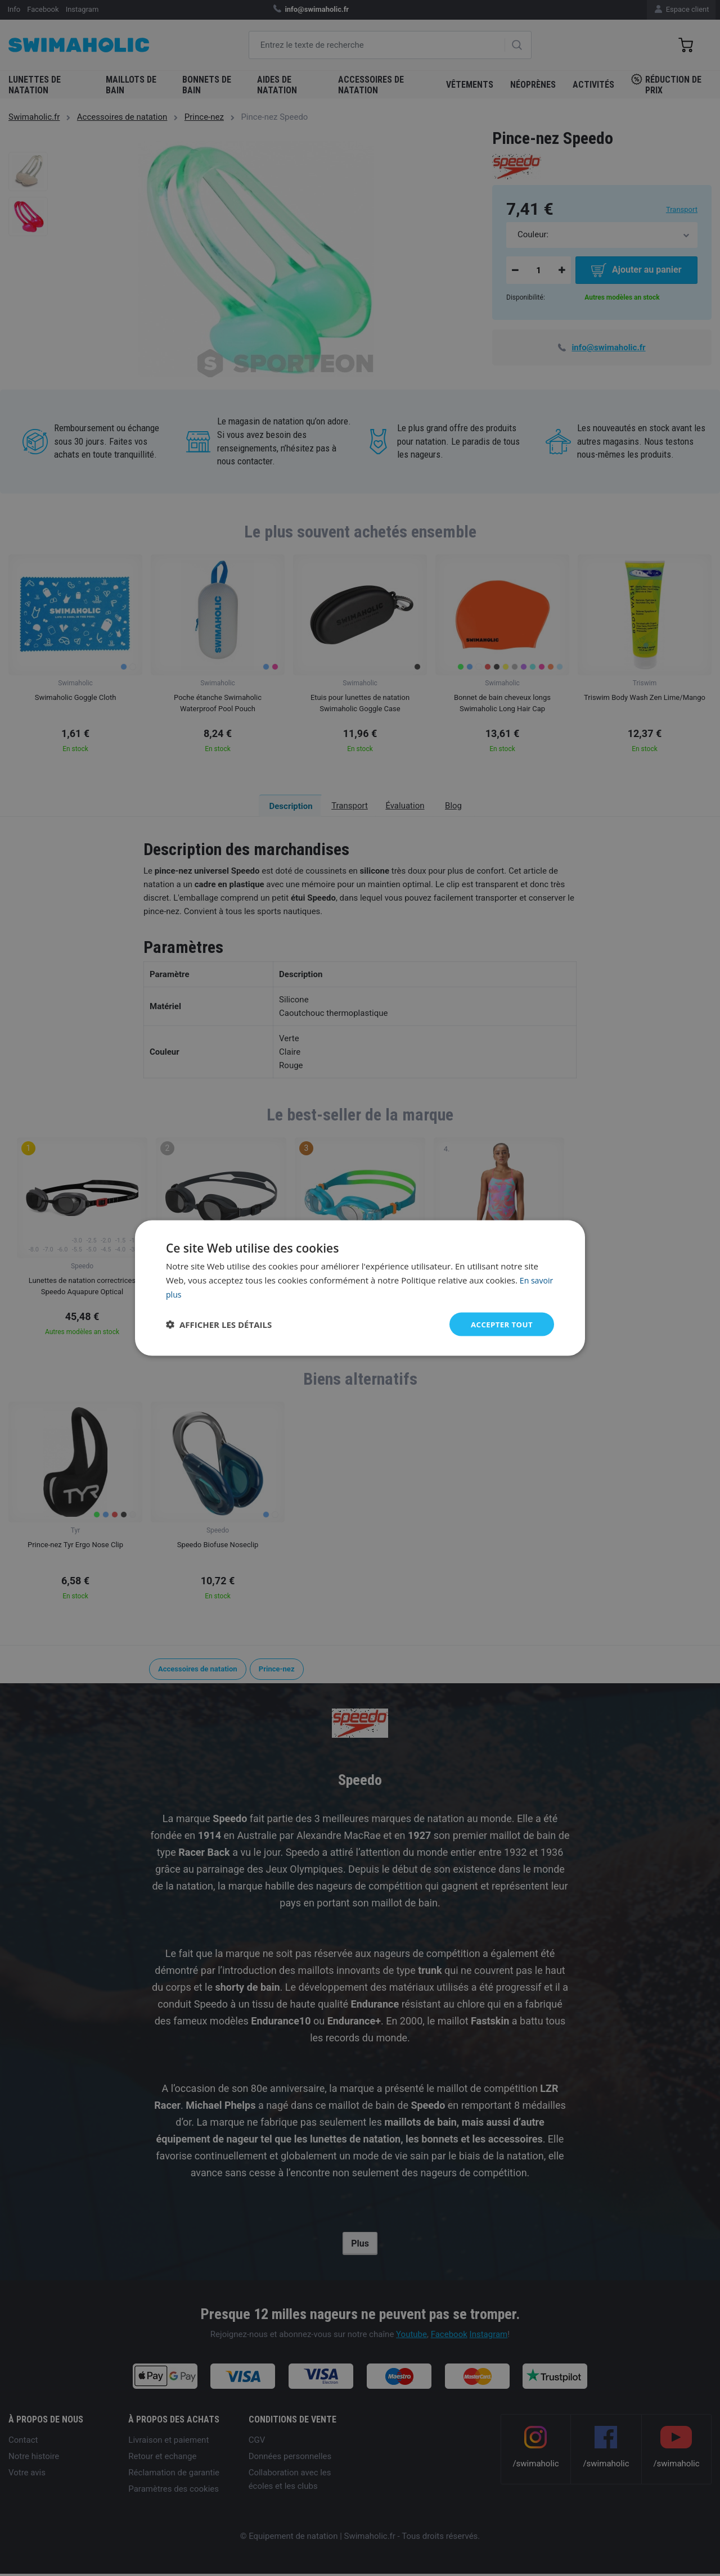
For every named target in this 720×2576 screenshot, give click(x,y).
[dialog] (360, 1287)
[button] (219, 1324)
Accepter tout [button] (500, 1323)
